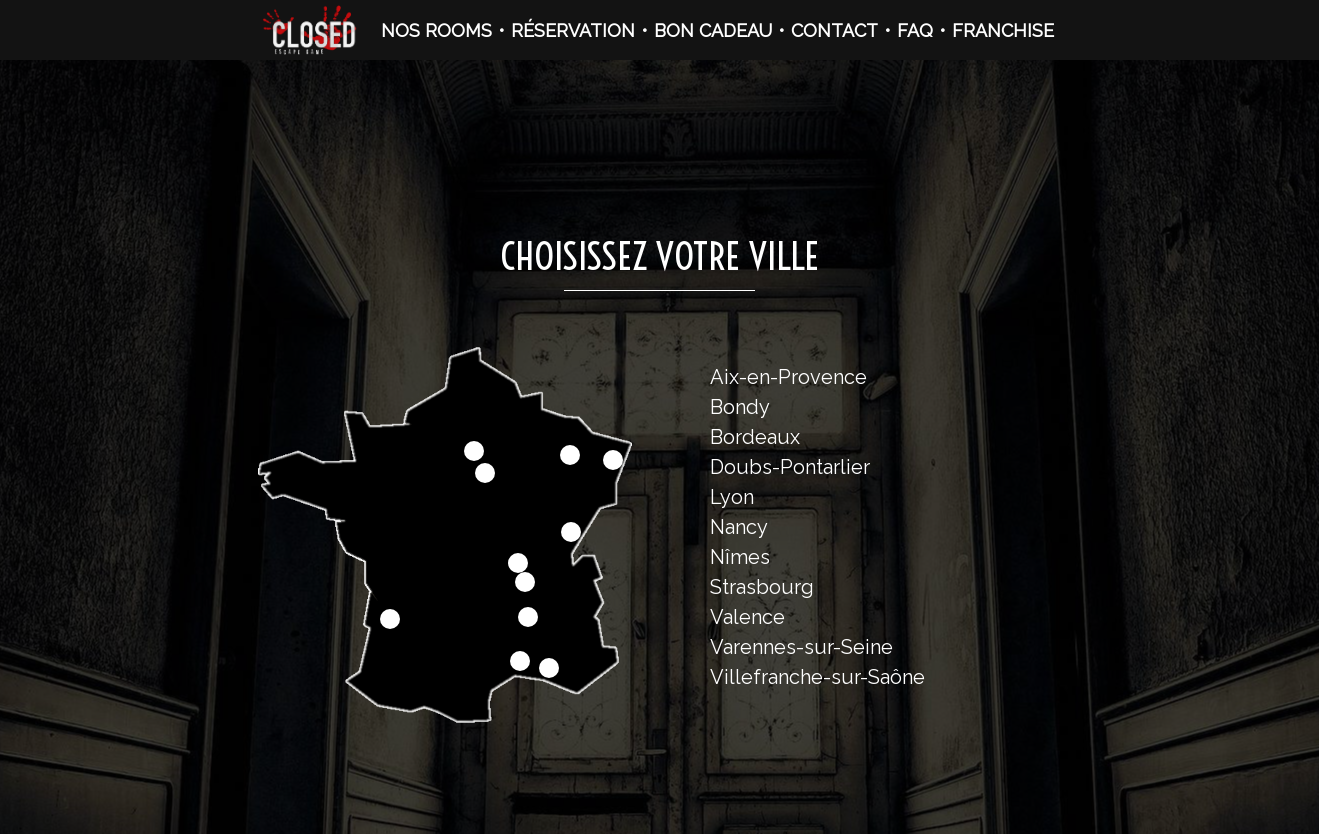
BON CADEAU (713, 30)
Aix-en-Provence (788, 377)
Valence (747, 617)
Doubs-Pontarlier (790, 467)
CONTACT (834, 30)
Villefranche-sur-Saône (817, 677)
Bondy (740, 407)
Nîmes (740, 557)
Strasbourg (762, 587)
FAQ (915, 30)
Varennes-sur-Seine (801, 647)
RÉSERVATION (573, 30)
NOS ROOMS (436, 30)
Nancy (739, 527)
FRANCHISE (1003, 30)
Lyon (732, 497)
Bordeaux (755, 437)
